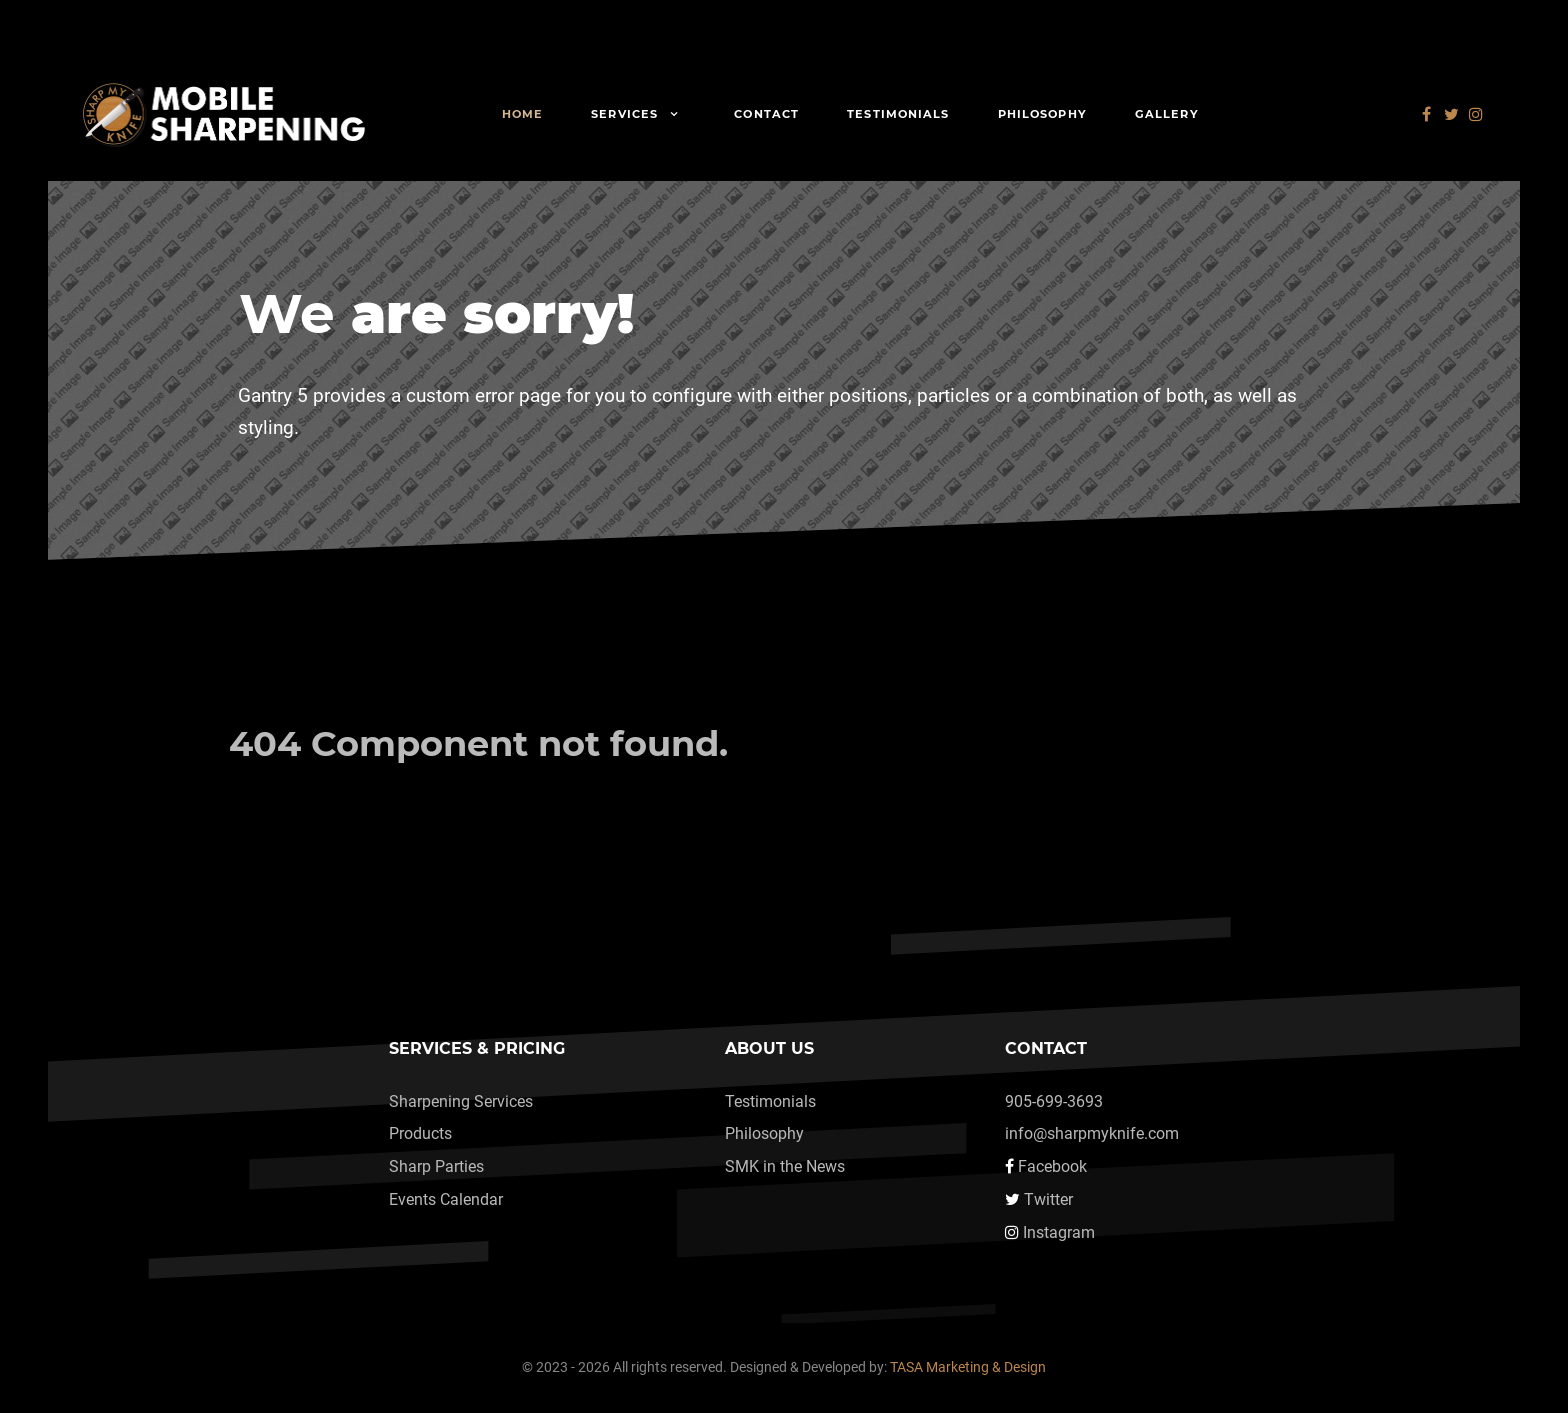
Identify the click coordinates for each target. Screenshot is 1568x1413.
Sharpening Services (461, 1101)
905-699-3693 (1054, 1101)
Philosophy (764, 1133)
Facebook (1052, 1166)
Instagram (1059, 1232)
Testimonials (770, 1101)
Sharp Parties (436, 1166)
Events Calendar (446, 1199)
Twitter (1048, 1199)
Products (420, 1133)
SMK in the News (785, 1166)
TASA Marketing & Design (968, 1367)
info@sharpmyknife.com (1092, 1133)
